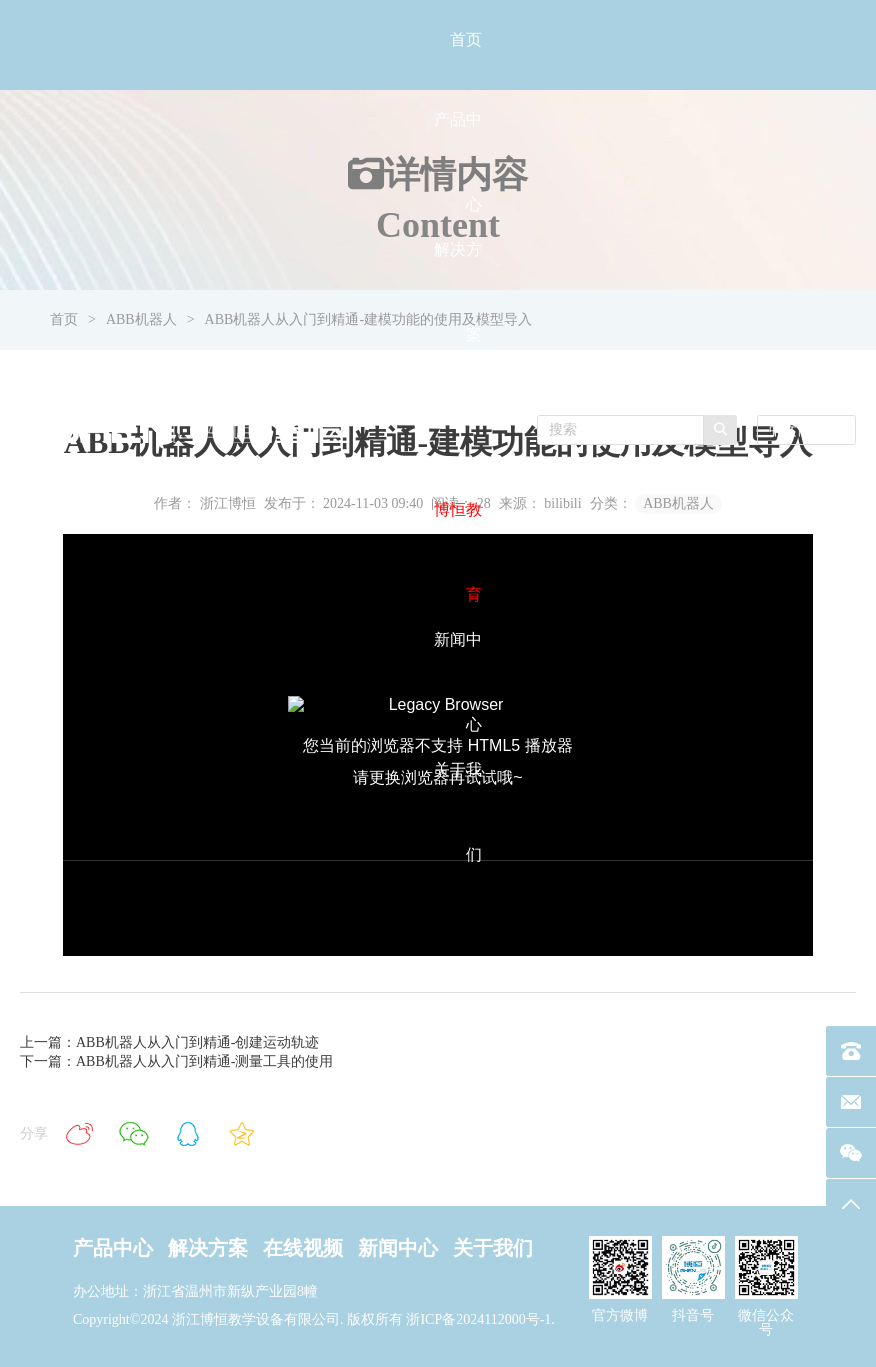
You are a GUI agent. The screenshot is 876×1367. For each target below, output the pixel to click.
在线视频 (303, 1248)
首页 (466, 39)
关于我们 (493, 1248)
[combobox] (806, 430)
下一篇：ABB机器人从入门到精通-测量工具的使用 (176, 1061)
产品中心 (113, 1248)
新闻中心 (398, 1248)
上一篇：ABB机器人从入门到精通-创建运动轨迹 (169, 1042)
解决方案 (208, 1248)
